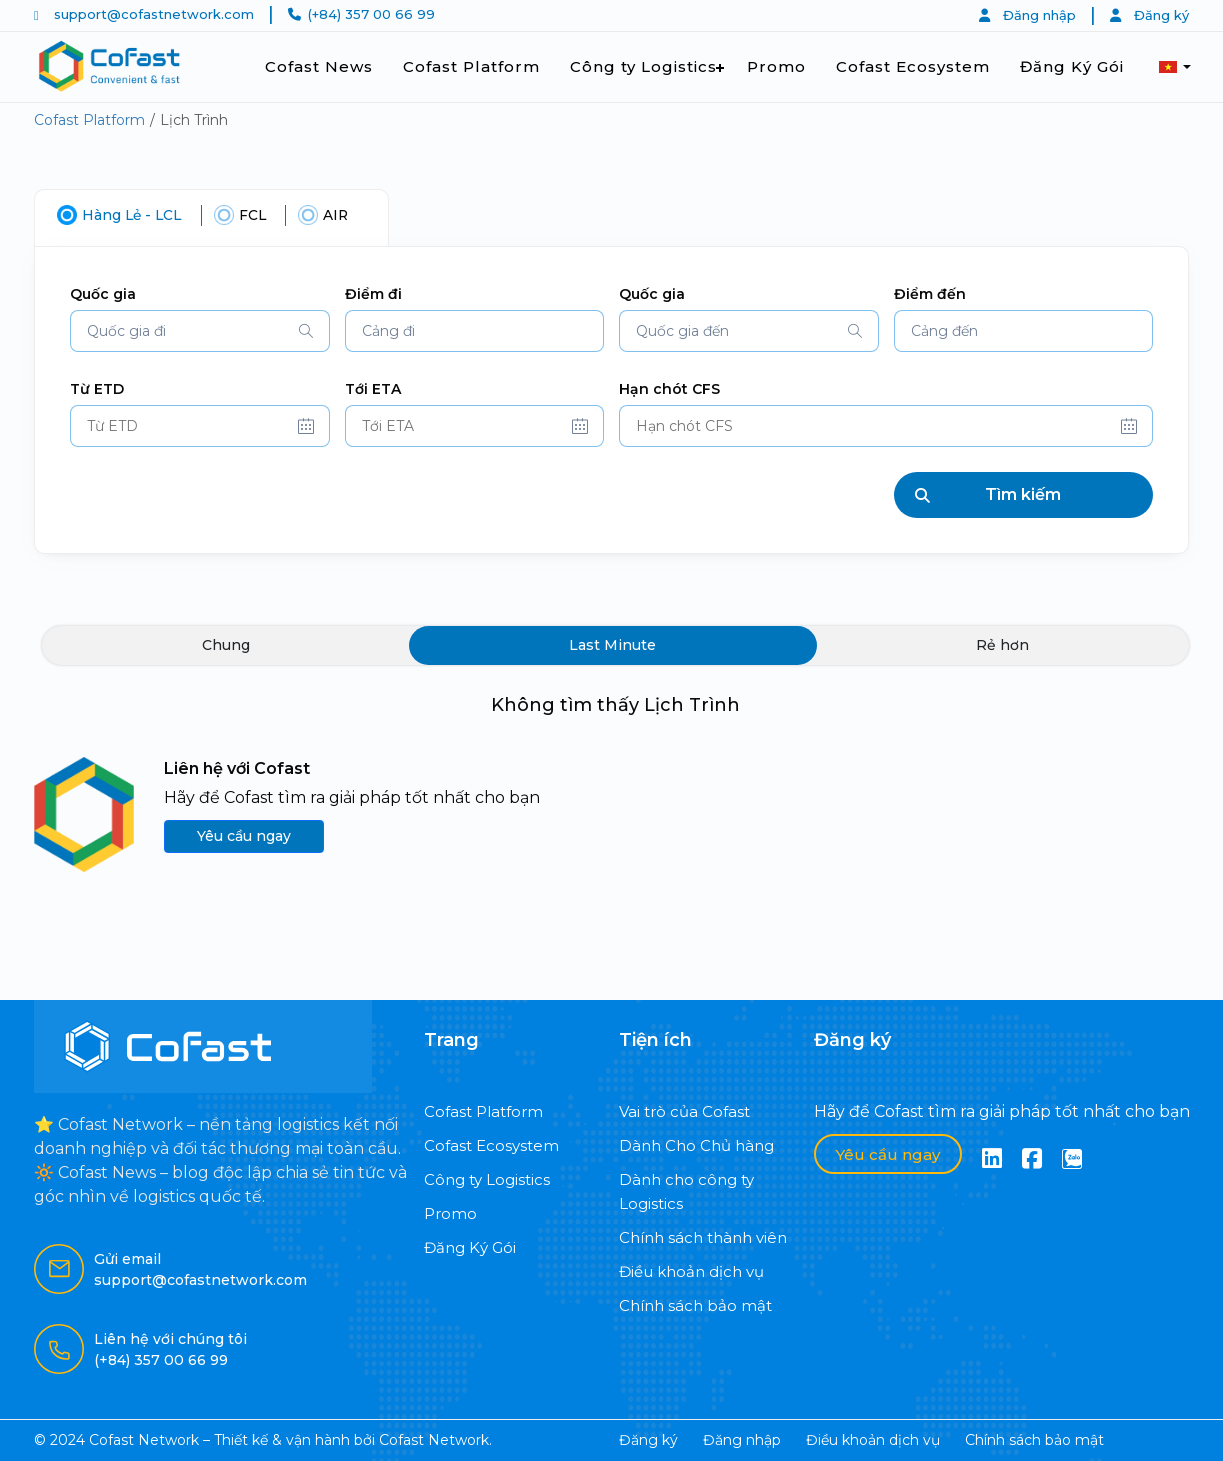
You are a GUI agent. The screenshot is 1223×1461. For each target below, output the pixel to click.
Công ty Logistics (643, 66)
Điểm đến (930, 294)
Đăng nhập (1027, 15)
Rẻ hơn (1002, 647)
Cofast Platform (471, 66)
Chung (226, 647)
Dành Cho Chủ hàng (696, 1145)
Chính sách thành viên (703, 1237)
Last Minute (612, 647)
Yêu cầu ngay (244, 838)
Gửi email (127, 1259)
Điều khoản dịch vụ (691, 1271)
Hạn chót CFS (669, 389)
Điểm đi (373, 294)
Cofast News (319, 66)
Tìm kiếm (988, 495)
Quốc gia (103, 294)
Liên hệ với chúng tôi (170, 1339)
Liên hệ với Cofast (237, 770)
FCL (257, 215)
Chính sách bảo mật (695, 1305)
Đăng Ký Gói (1072, 66)
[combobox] (200, 331)
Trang (451, 1040)
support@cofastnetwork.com (154, 14)
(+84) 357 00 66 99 (371, 14)
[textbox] (200, 331)
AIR (342, 215)
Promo (776, 66)
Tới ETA (373, 389)
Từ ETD (97, 389)
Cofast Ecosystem (913, 66)
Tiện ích (655, 1040)
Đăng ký (1149, 15)
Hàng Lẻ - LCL (133, 215)
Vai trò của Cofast (684, 1111)
